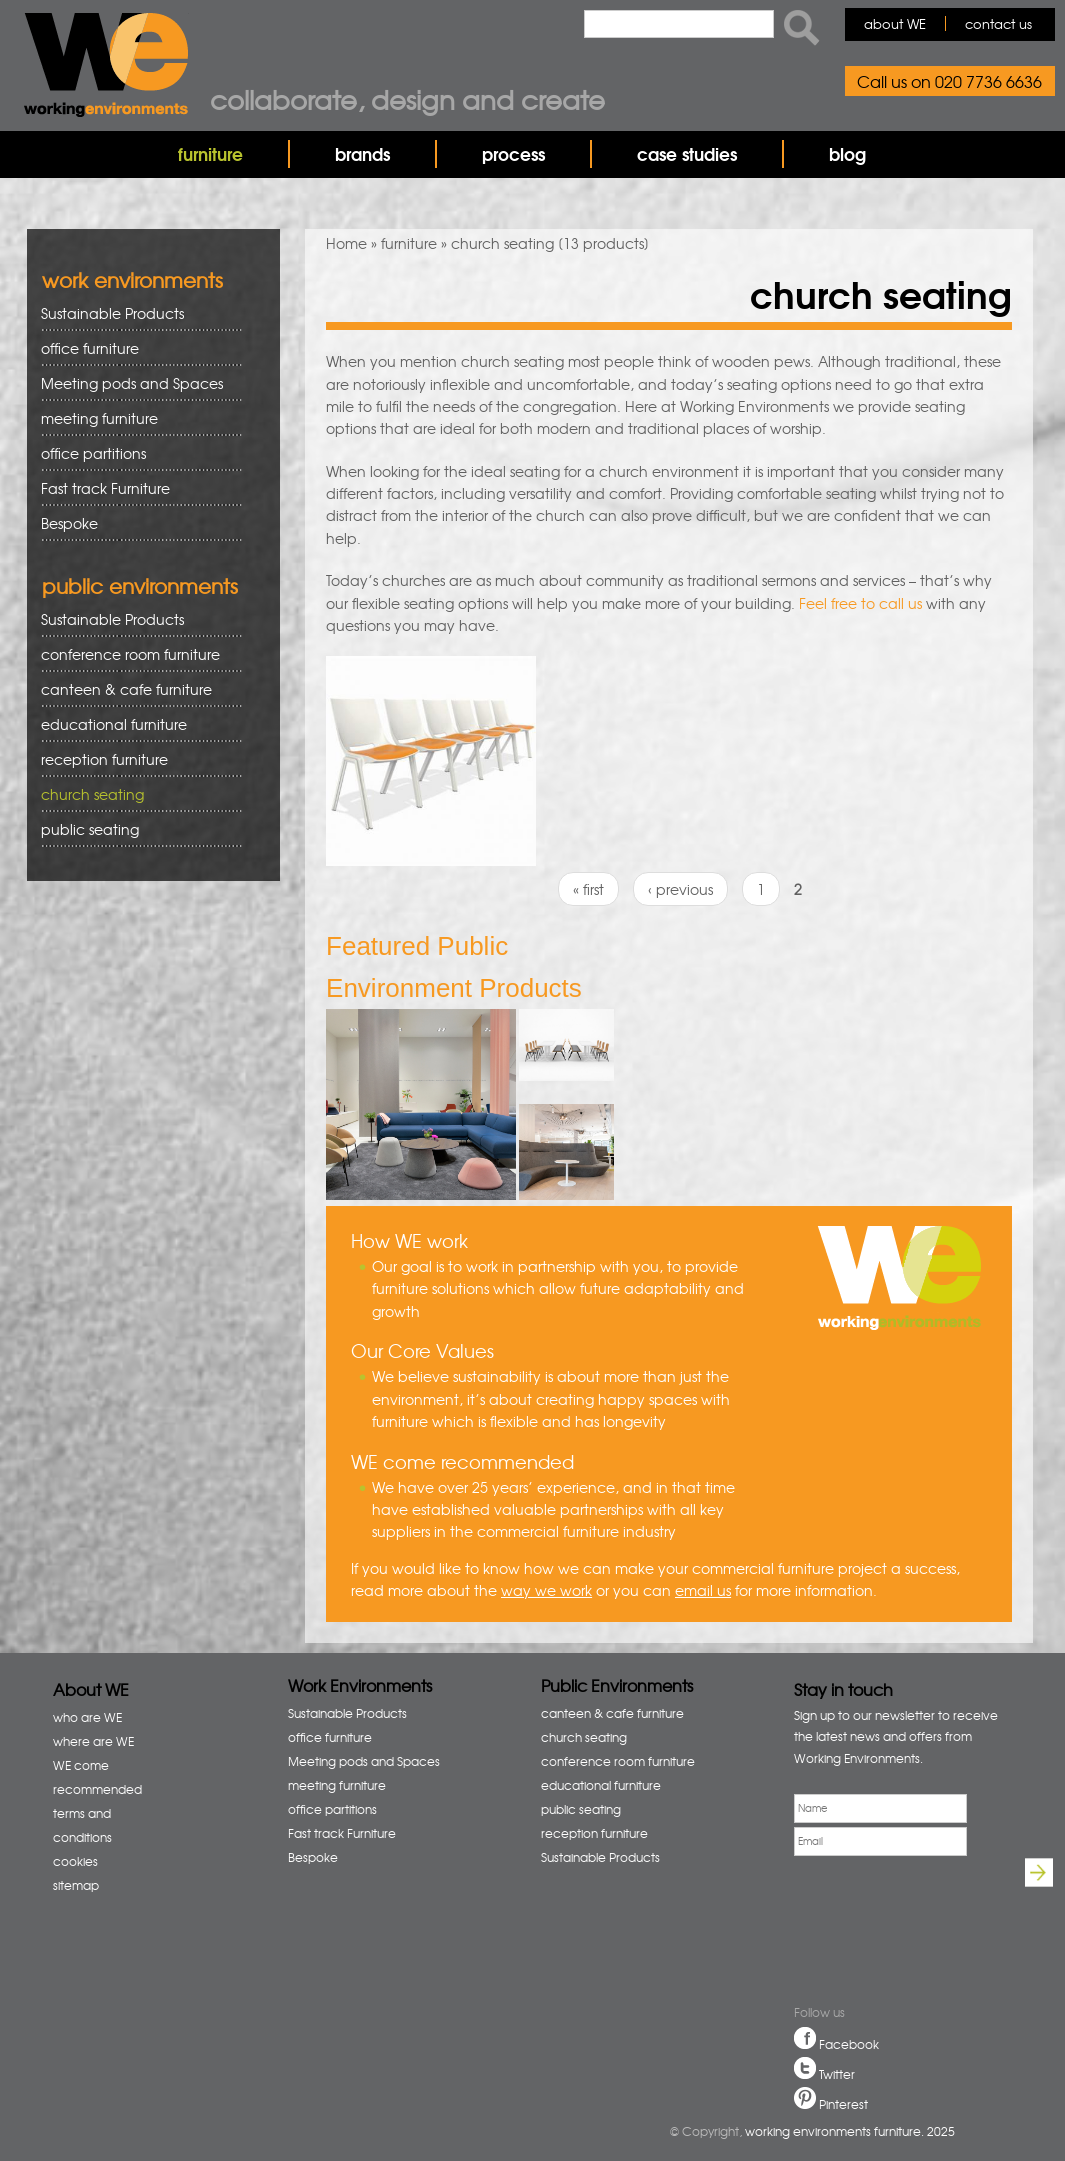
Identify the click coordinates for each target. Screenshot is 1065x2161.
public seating (134, 829)
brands (362, 153)
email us (703, 1590)
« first (588, 889)
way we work (546, 1590)
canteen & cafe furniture (134, 689)
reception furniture (134, 759)
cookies (75, 1861)
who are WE (87, 1717)
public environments (140, 585)
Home (346, 243)
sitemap (76, 1885)
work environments (132, 279)
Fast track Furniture (105, 488)
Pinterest (843, 2104)
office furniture (134, 348)
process (513, 153)
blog (847, 153)
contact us (998, 23)
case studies (687, 153)
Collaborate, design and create (407, 99)
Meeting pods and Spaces (134, 383)
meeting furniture (134, 418)
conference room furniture (134, 654)
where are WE (93, 1741)
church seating (92, 794)
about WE (895, 23)
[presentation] (862, 1933)
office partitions (134, 453)
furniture (210, 153)
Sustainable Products (112, 313)
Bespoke (69, 523)
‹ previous (680, 889)
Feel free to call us (860, 603)
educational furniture (134, 724)
